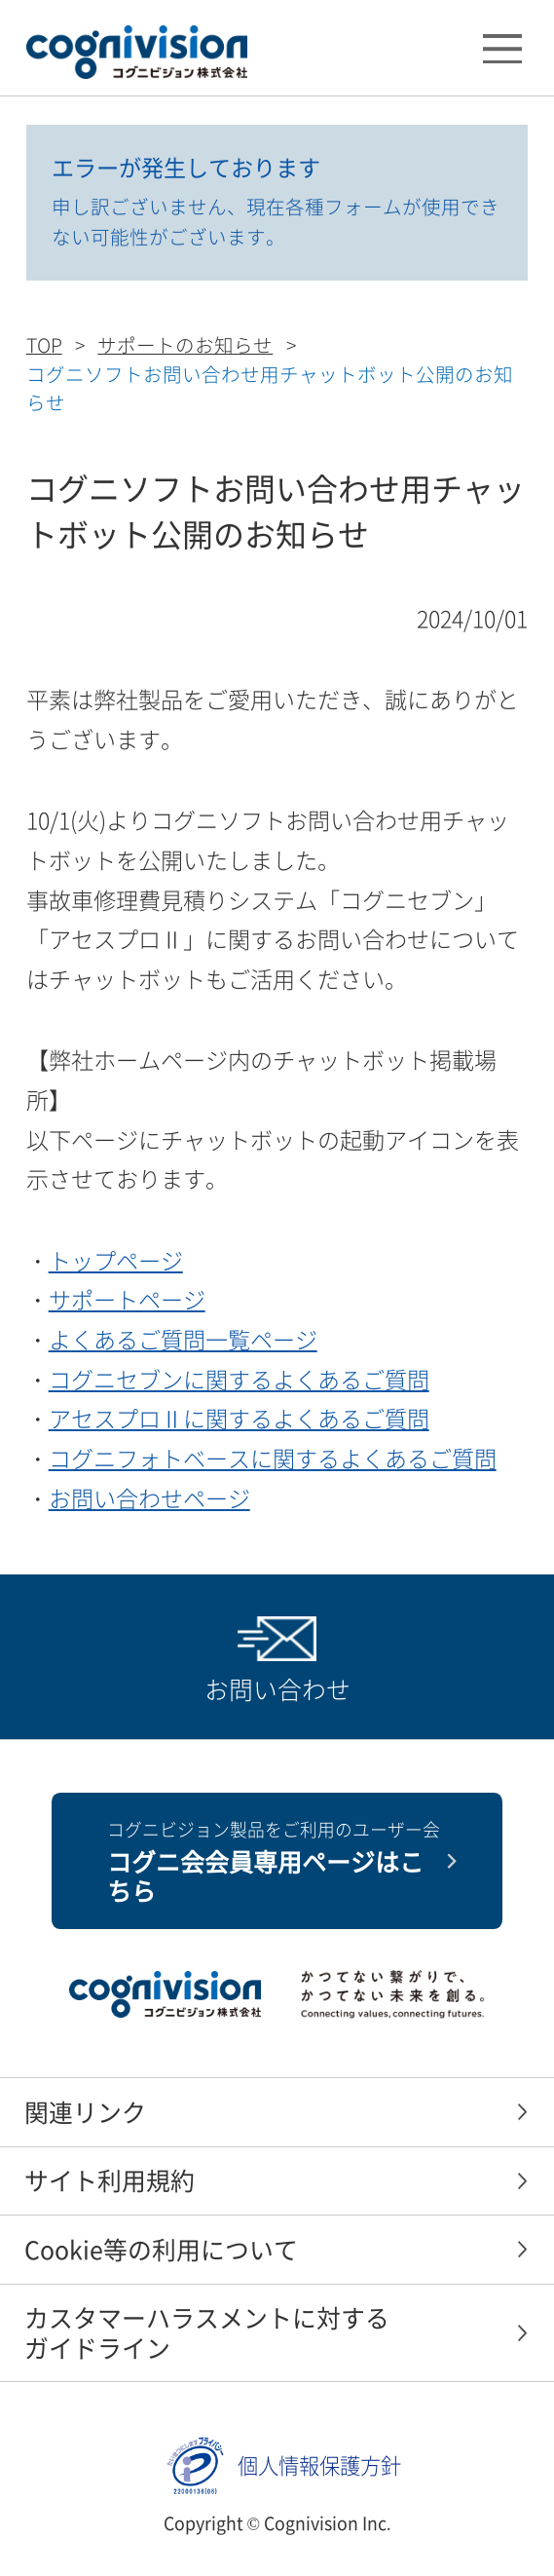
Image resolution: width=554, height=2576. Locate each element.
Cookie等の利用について (161, 2249)
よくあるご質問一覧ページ (183, 1338)
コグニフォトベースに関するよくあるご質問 (273, 1457)
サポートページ (127, 1298)
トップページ (116, 1259)
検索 (436, 52)
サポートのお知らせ (185, 344)
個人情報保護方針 (319, 2465)
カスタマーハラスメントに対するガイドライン (206, 2332)
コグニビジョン (137, 52)
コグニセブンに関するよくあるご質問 (239, 1378)
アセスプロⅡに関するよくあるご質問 (239, 1417)
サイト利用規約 (109, 2180)
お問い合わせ (277, 1689)
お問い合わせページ (149, 1497)
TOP (44, 344)
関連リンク (85, 2112)
